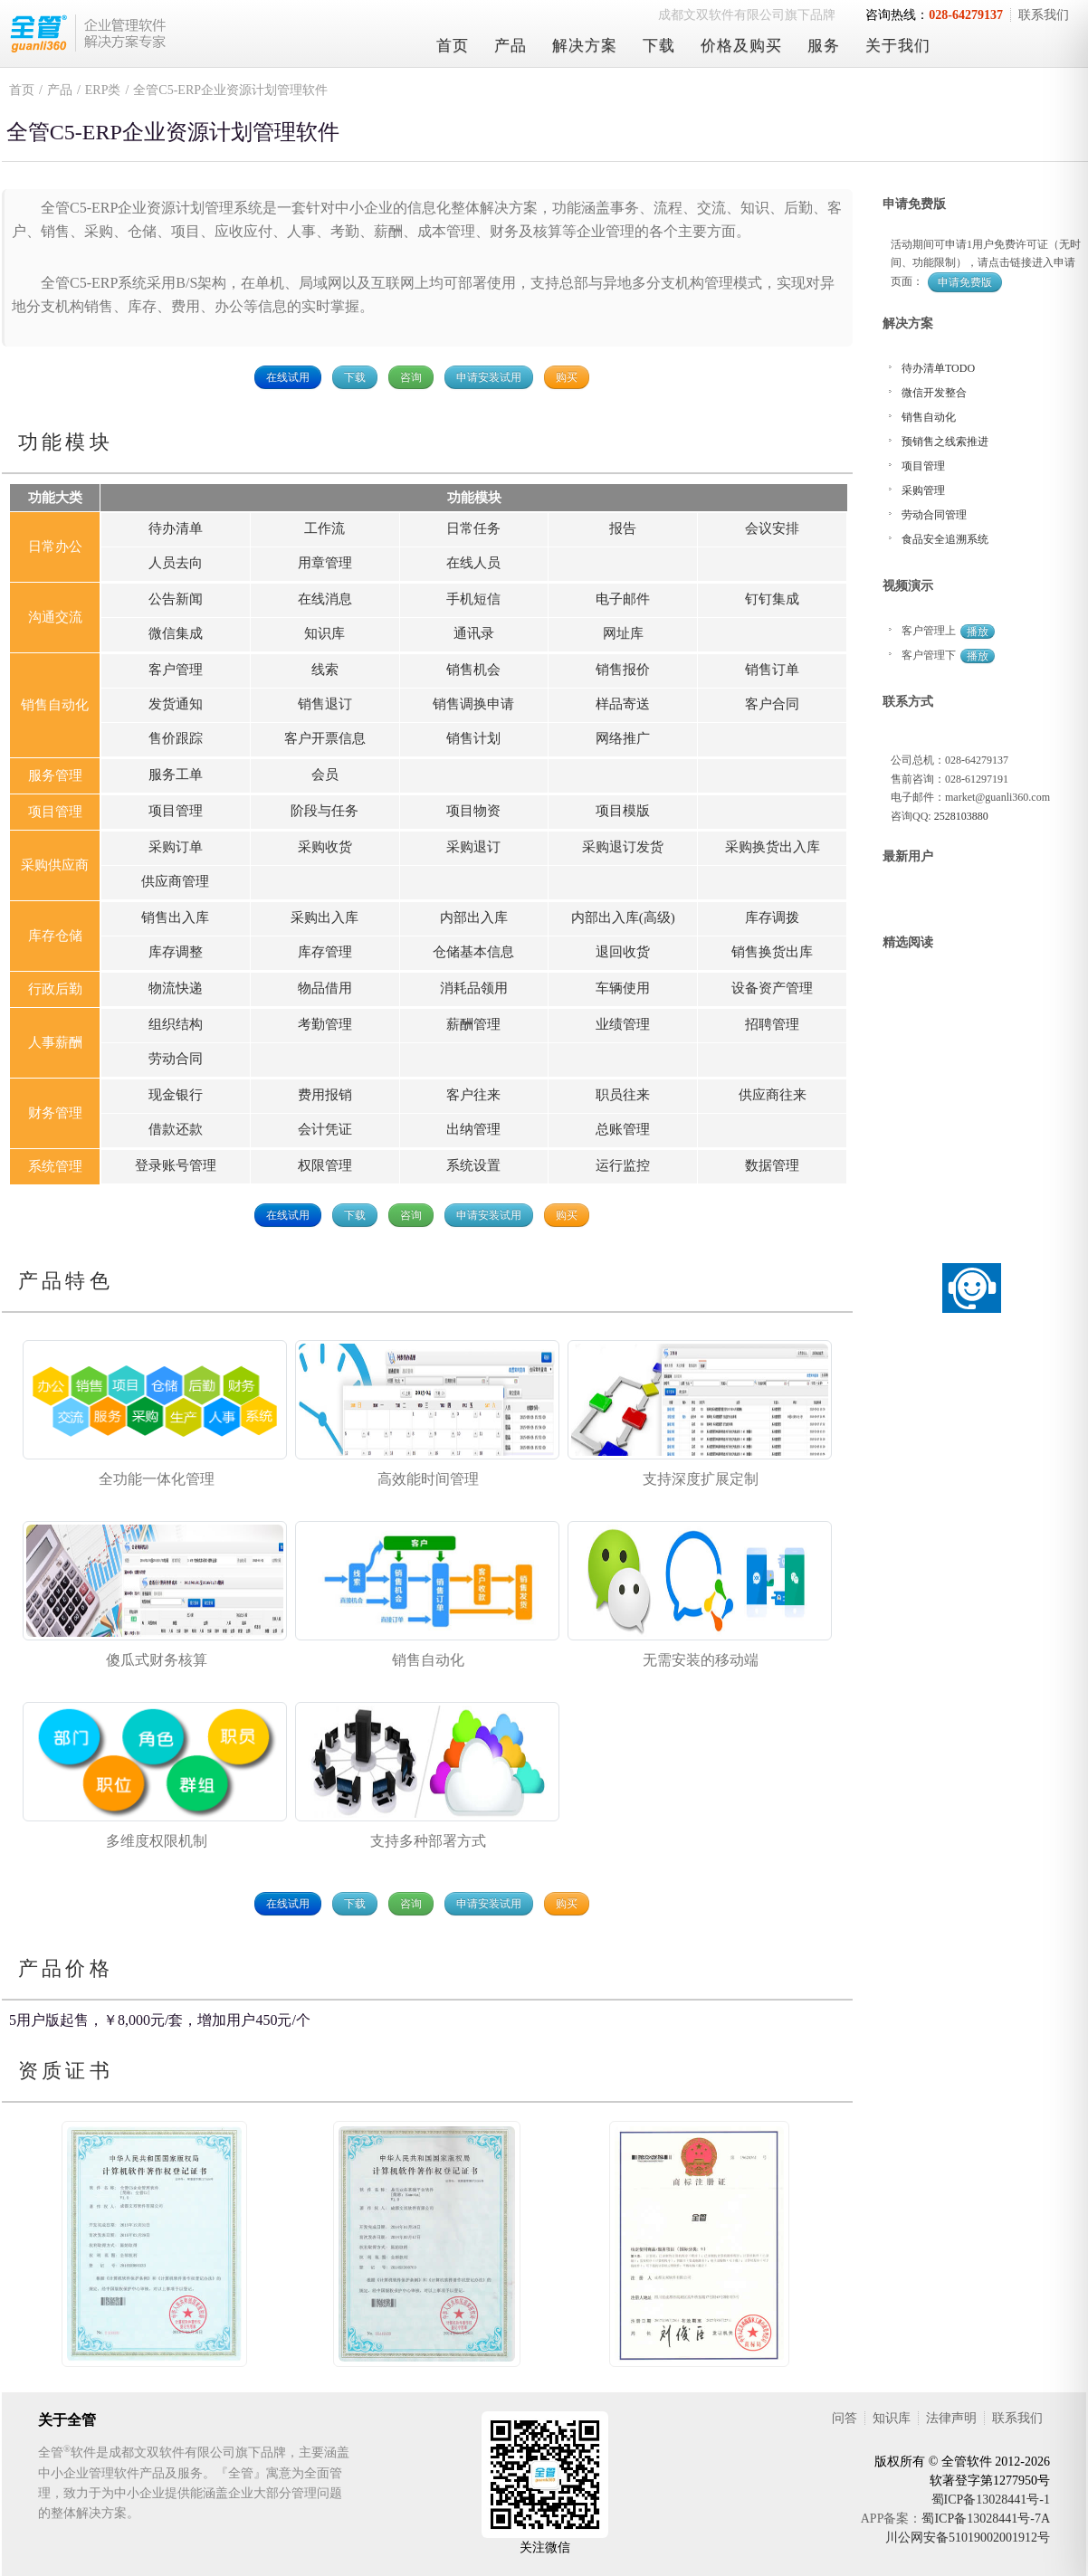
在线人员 (473, 563)
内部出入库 (474, 917)
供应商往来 (772, 1095)
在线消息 (325, 599)
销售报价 (623, 669)
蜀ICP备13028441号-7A (985, 2518)
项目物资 (473, 810)
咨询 (411, 377)
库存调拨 (772, 917)
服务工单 (175, 774)
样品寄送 (623, 704)
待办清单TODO (938, 368)
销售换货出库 (772, 952)
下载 (659, 45)
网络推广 (623, 738)
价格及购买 (741, 45)
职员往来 (623, 1095)
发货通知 (175, 704)
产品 (510, 45)
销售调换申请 (473, 704)
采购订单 (175, 847)
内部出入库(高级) (623, 917)
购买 (566, 377)
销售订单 (772, 669)
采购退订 (473, 847)
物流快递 (175, 988)
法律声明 (951, 2418)
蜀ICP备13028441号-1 (990, 2499)
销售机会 (473, 669)
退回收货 (623, 952)
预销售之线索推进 (945, 441)
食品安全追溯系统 (945, 539)
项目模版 (623, 810)
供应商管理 (175, 881)
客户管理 (175, 669)
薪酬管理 (473, 1024)
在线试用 (288, 377)
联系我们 (1043, 15)
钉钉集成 (772, 599)
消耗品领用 (474, 988)
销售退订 (325, 704)
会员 (325, 774)
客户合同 (772, 704)
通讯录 (473, 633)
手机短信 (473, 599)
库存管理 (325, 952)
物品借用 (325, 988)
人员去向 (175, 563)
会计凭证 (325, 1129)
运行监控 (623, 1165)
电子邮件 (623, 599)
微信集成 (175, 633)
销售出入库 (175, 917)
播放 (977, 631)
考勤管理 (325, 1024)
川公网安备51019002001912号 (967, 2537)
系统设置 (473, 1165)
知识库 (324, 633)
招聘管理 (772, 1024)
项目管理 (175, 810)
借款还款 (175, 1129)
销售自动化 (929, 417)
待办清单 (175, 528)
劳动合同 (175, 1058)
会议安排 (772, 528)
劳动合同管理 (934, 515)
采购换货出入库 (772, 847)
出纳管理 (473, 1129)
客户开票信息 (325, 738)
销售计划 (473, 738)
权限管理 (325, 1165)
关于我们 (898, 45)
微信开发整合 (934, 392)
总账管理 (623, 1129)
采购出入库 (324, 917)
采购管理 (923, 490)
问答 (844, 2418)
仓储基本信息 (473, 952)
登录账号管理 (175, 1165)
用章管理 (325, 563)
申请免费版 (965, 282)
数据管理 (772, 1165)
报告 (622, 528)
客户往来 (473, 1095)
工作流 (324, 528)
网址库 (623, 633)
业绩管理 (623, 1024)
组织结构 (175, 1024)
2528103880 (961, 816)
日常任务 (473, 528)
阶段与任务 (324, 810)
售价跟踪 (175, 738)
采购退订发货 (622, 847)
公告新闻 (175, 599)
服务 (823, 45)
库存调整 (175, 952)
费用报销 (325, 1095)
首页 (452, 45)
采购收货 (325, 847)
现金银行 (175, 1095)
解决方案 (584, 45)
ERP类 (103, 90)
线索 (325, 669)
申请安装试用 (488, 377)
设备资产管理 (772, 988)
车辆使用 (623, 988)
